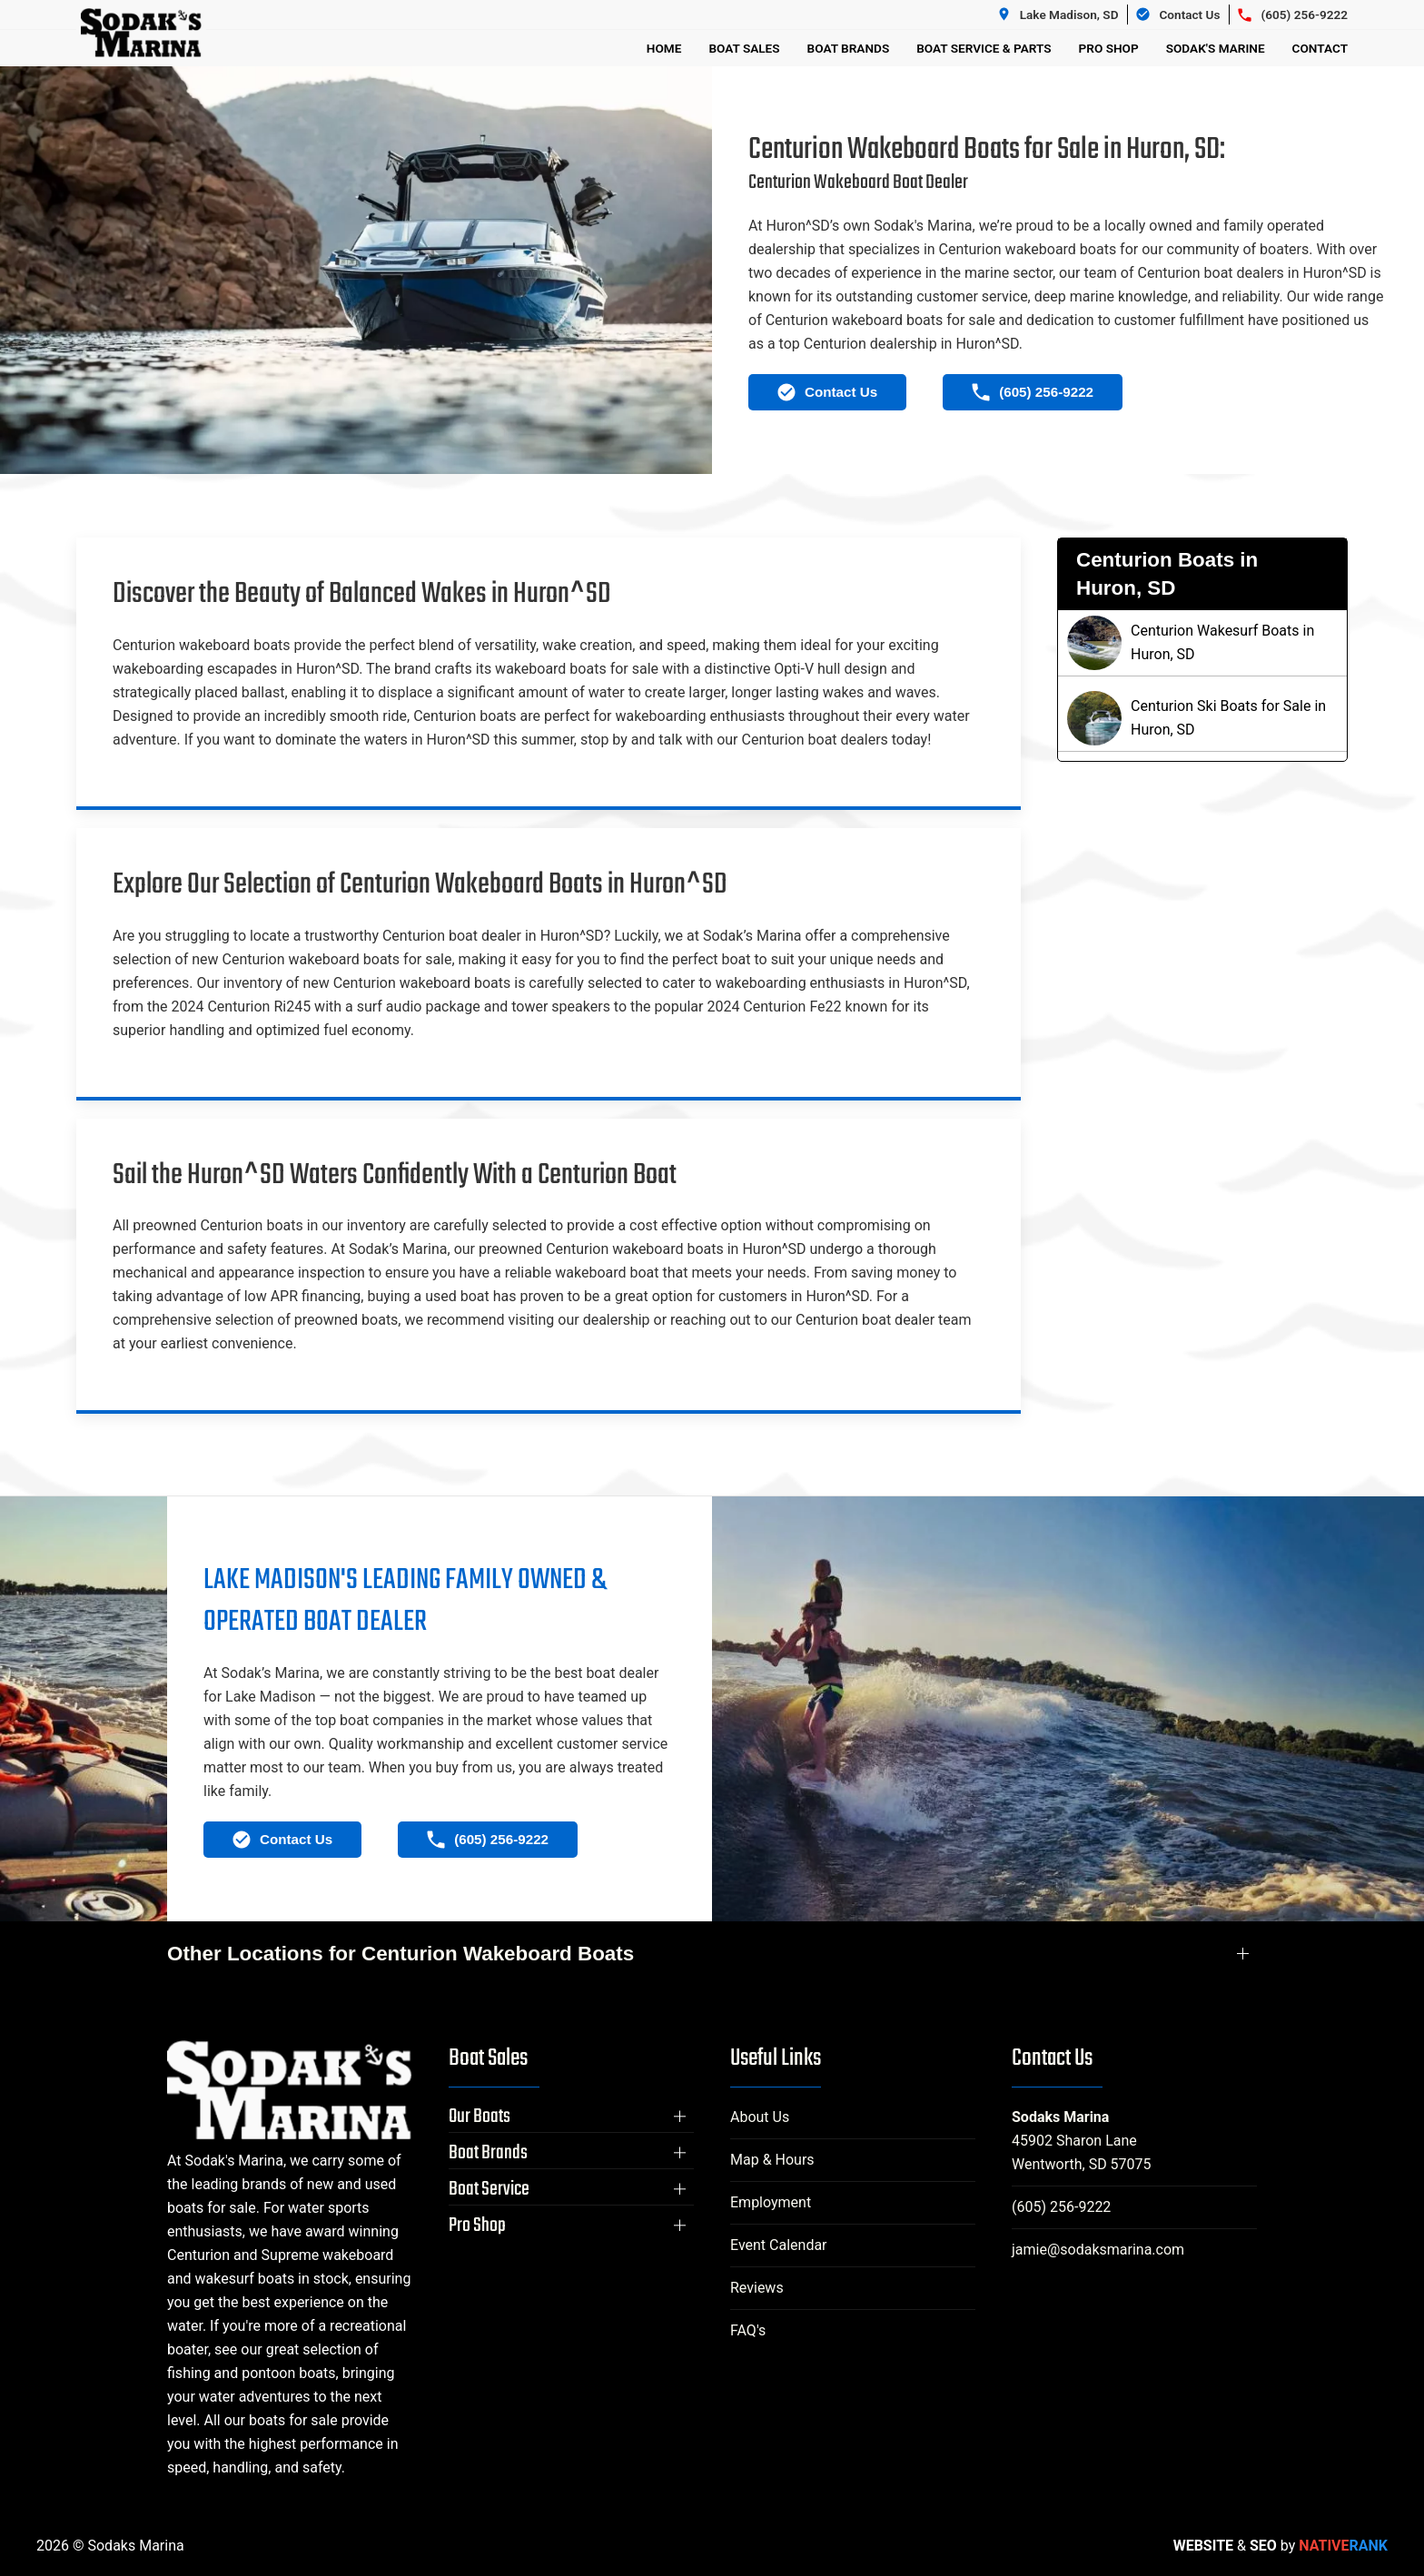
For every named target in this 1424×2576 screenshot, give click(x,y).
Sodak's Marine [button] (1215, 48)
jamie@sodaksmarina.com (1098, 2249)
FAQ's (748, 2330)
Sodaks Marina (1060, 2117)
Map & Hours (772, 2159)
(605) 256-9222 (1061, 2207)
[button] (571, 2116)
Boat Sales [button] (743, 48)
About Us (759, 2117)
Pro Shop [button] (1109, 48)
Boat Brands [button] (848, 48)
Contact (1320, 48)
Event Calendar (778, 2245)
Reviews (757, 2287)
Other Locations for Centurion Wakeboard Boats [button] (400, 1953)
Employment (770, 2202)
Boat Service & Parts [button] (983, 48)
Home (664, 48)
